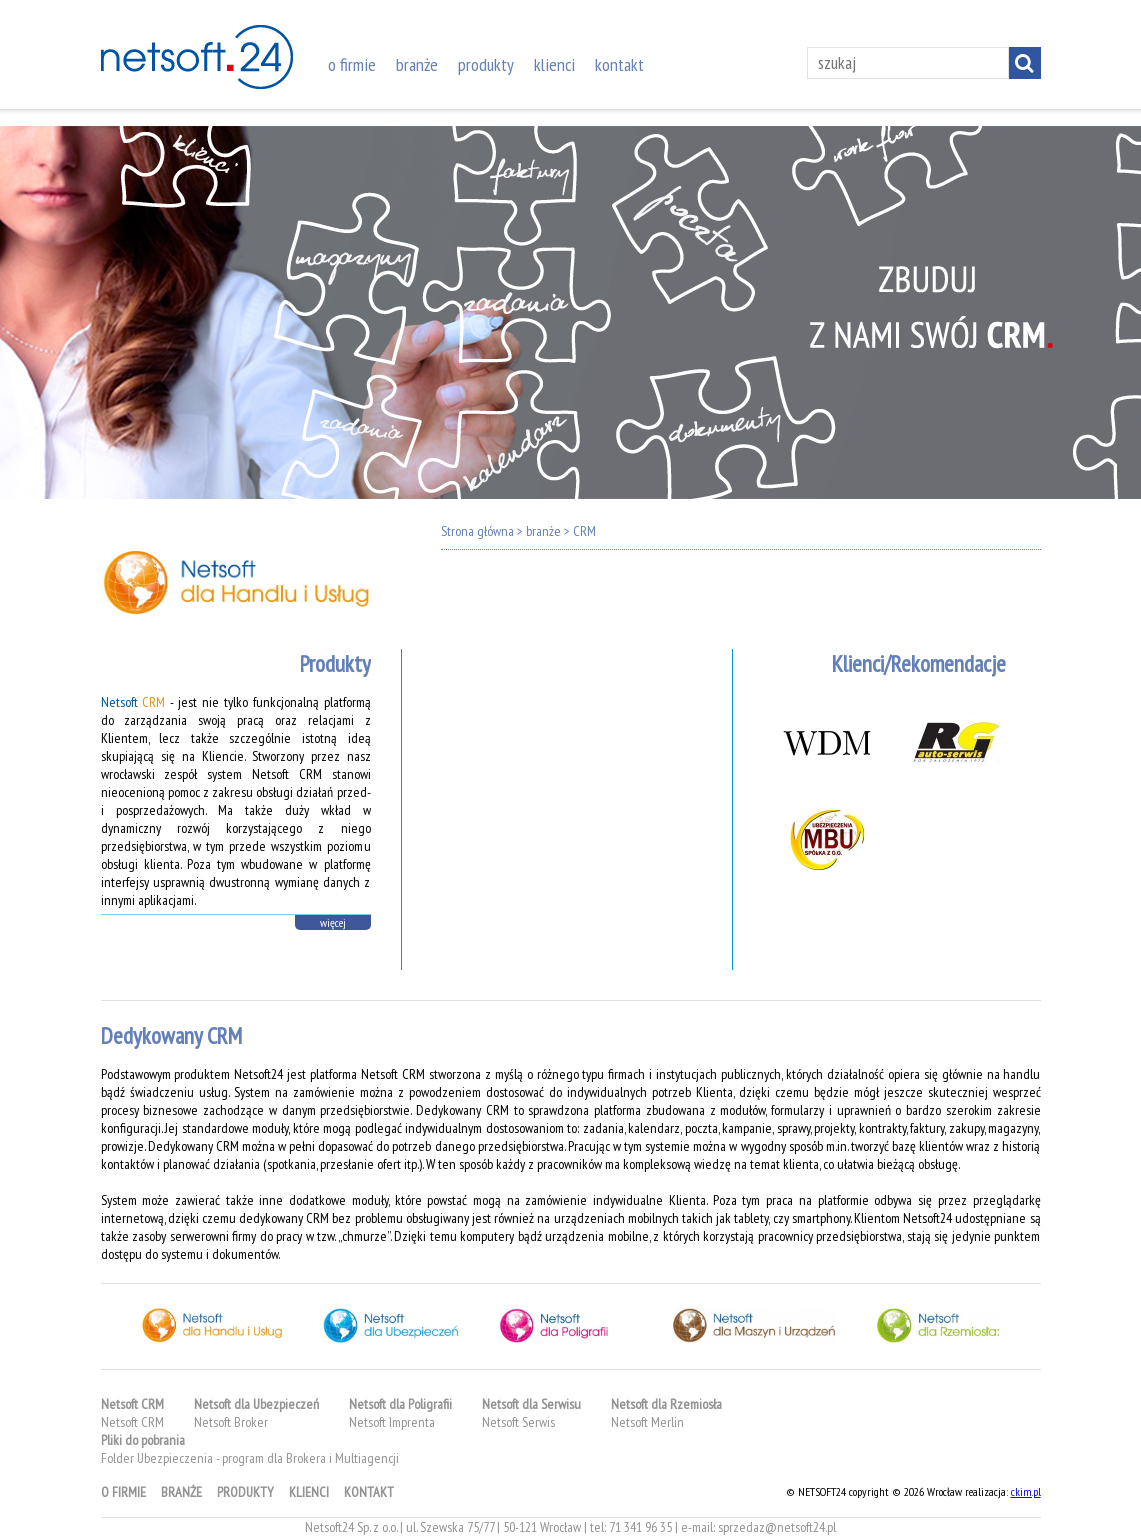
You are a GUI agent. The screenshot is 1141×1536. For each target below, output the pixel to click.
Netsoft (133, 702)
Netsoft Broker (231, 1422)
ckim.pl (1026, 1491)
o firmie (352, 64)
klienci (554, 64)
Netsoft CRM (132, 1422)
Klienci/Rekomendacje (919, 663)
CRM (584, 531)
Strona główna (477, 531)
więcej (333, 922)
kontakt (619, 64)
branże (417, 64)
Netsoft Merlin (647, 1422)
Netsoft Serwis (518, 1422)
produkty (486, 64)
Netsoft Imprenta (392, 1422)
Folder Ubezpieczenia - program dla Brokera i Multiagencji (250, 1458)
